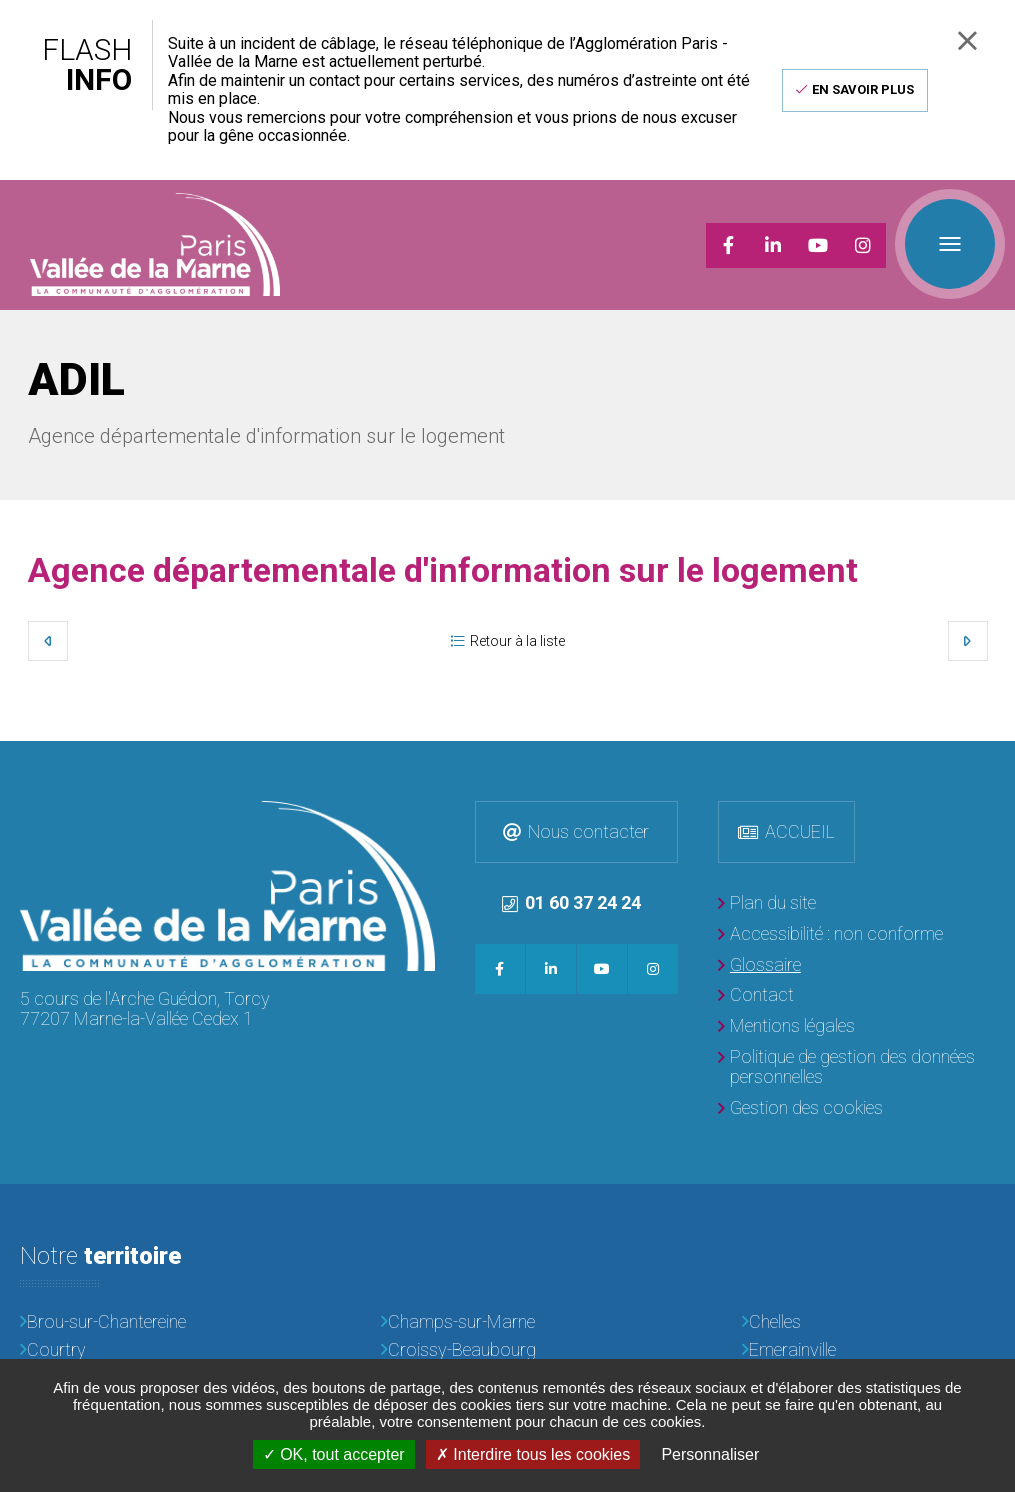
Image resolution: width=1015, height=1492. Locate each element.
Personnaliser (710, 1454)
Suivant (968, 641)
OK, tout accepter (334, 1454)
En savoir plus (863, 89)
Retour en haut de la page (995, 761)
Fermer (967, 40)
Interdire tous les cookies (533, 1454)
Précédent (48, 641)
